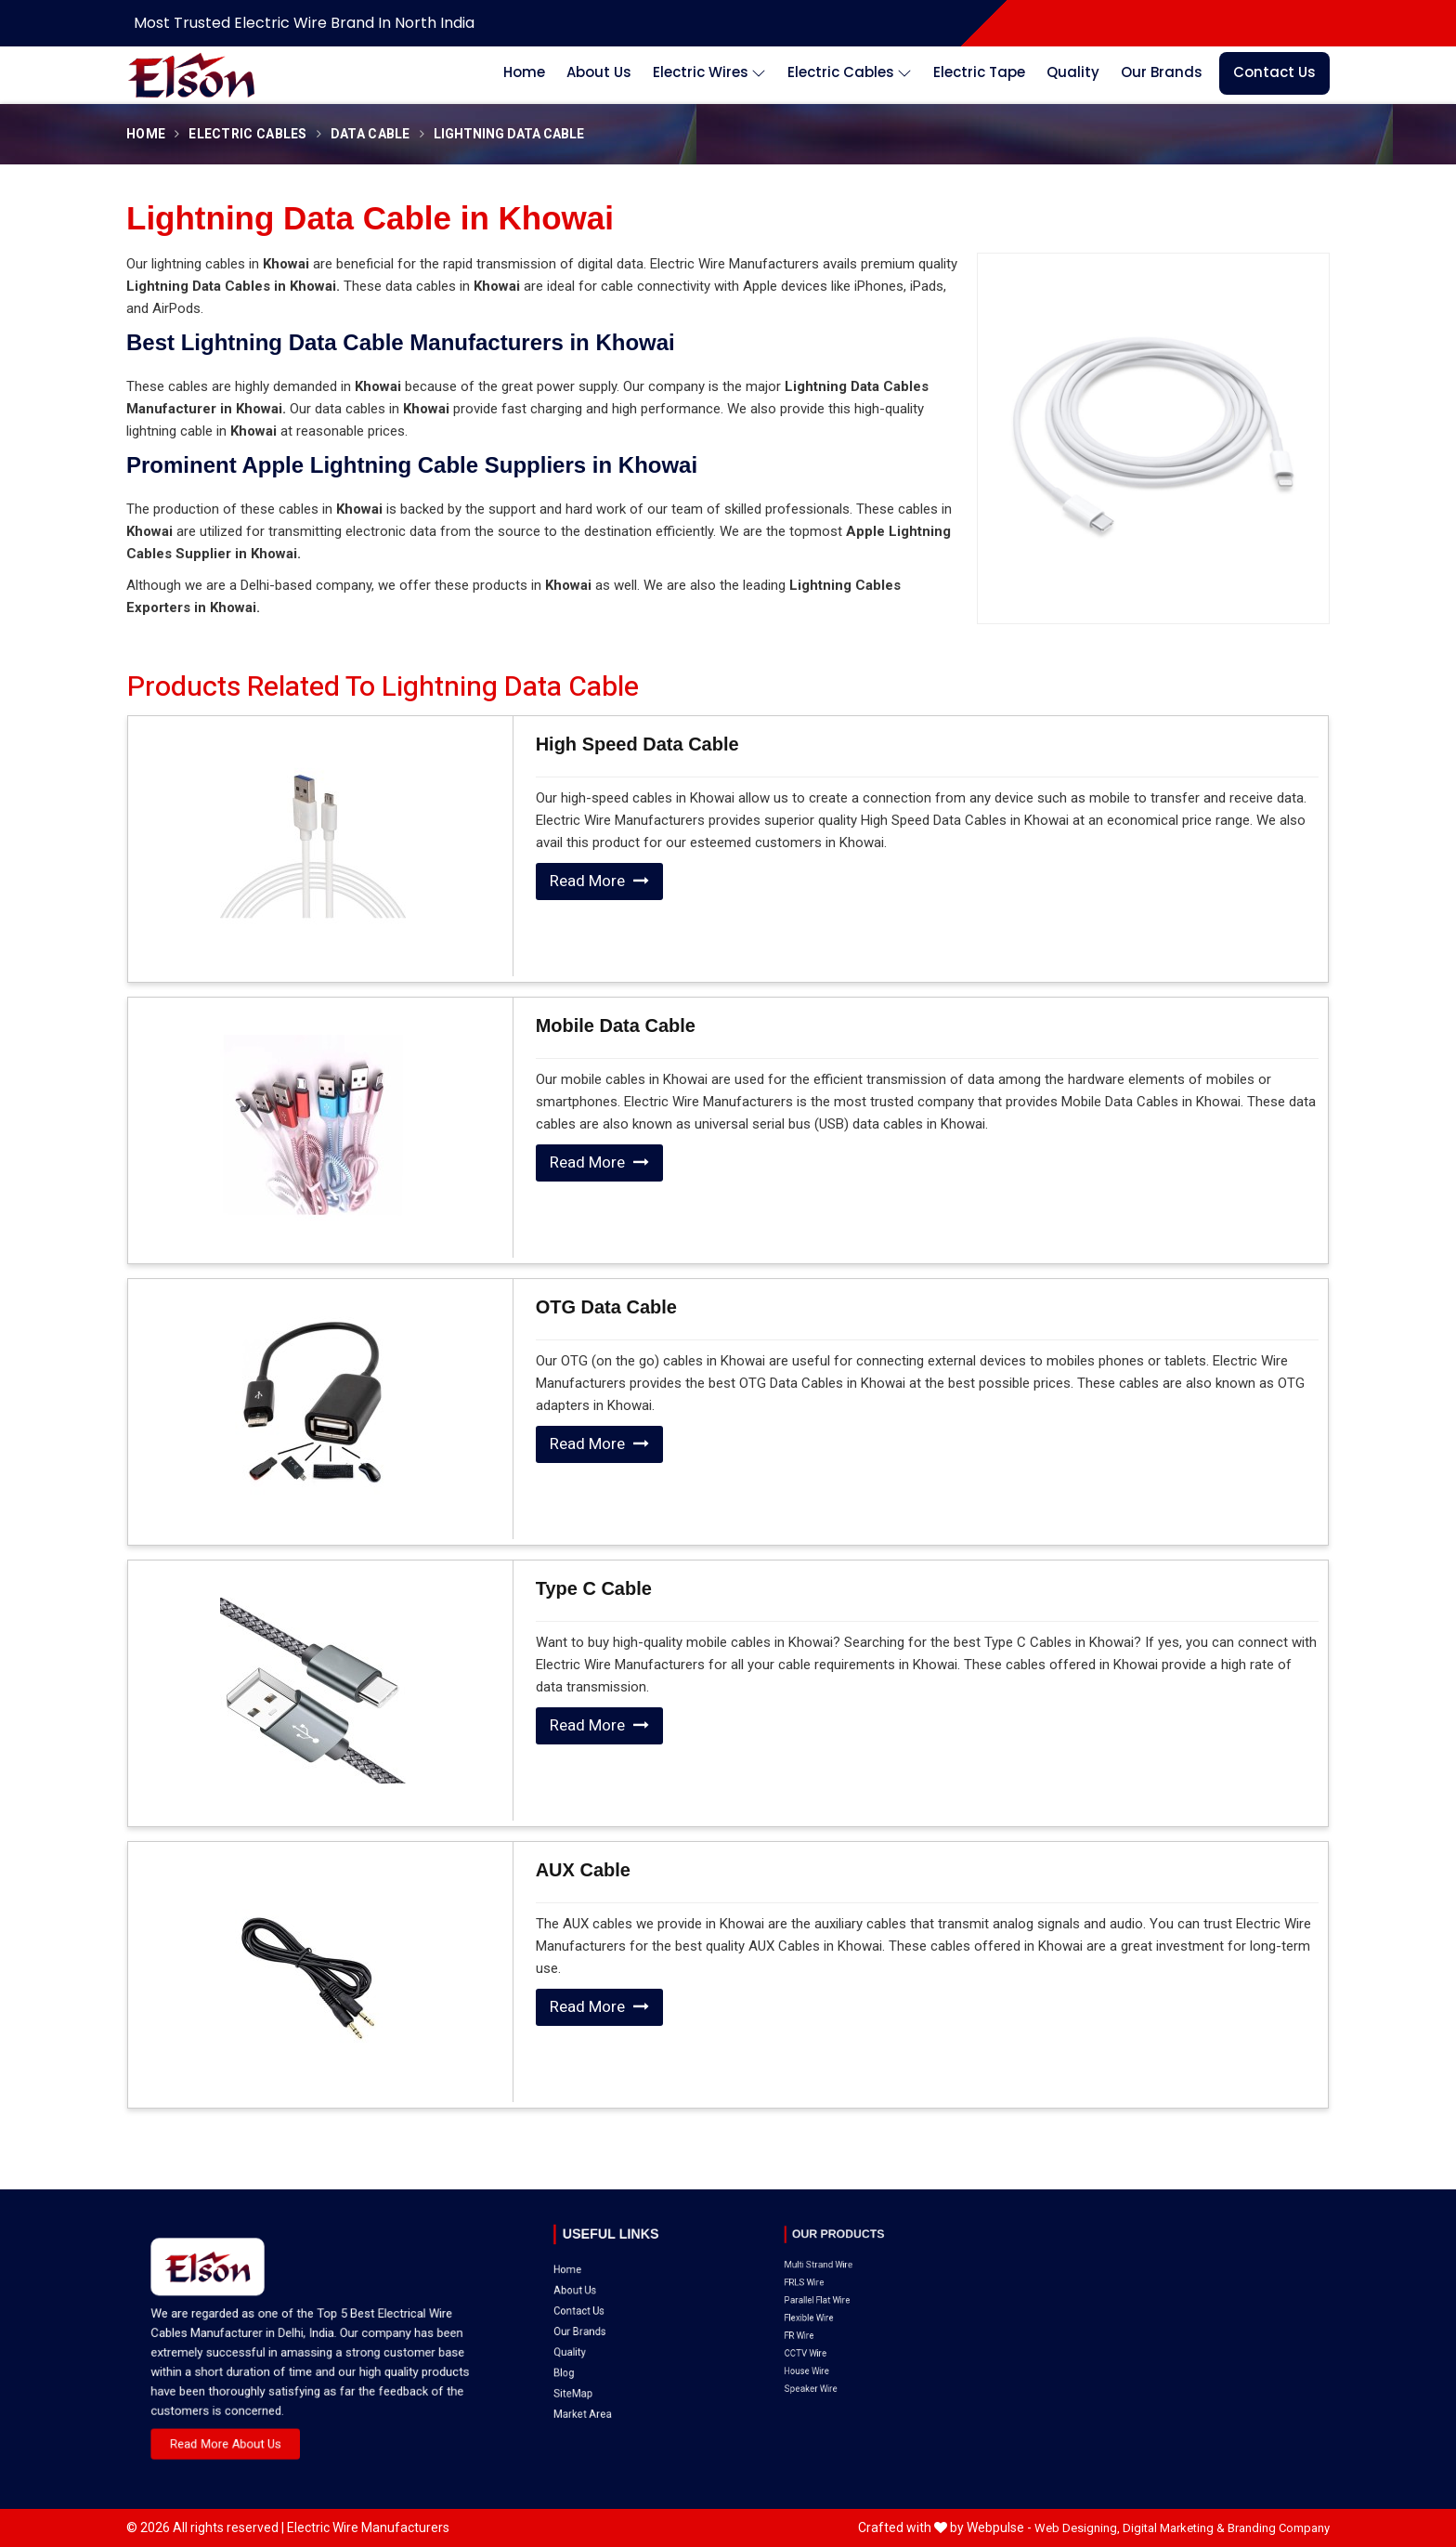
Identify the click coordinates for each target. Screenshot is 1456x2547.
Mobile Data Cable (616, 1025)
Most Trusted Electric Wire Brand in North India (304, 22)
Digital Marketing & (1174, 2528)
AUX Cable (583, 1870)
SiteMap (604, 2299)
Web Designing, (1077, 2528)
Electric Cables (849, 73)
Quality (1072, 72)
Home (524, 72)
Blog (600, 2291)
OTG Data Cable (606, 1307)
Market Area (608, 2307)
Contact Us (1274, 72)
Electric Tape (979, 72)
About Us (598, 72)
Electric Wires (709, 73)
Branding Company (1279, 2528)
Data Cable (370, 134)
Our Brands (1161, 72)
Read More (599, 881)
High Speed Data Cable (637, 744)
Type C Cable (594, 1588)
